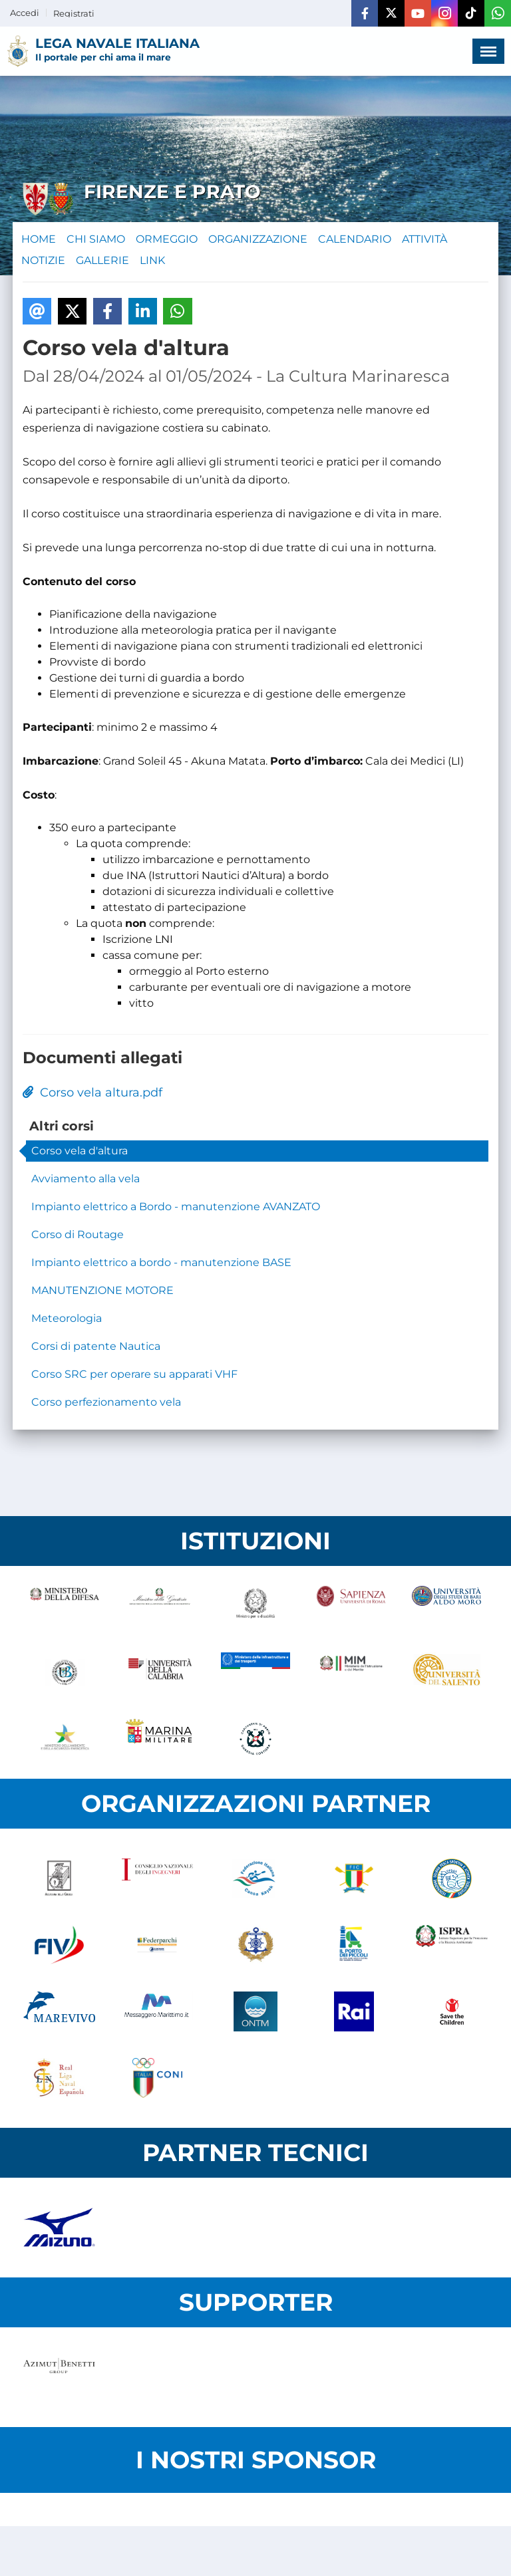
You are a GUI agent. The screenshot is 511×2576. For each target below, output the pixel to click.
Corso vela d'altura (79, 1150)
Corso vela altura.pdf (92, 1092)
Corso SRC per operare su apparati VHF (134, 1374)
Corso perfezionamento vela (106, 1402)
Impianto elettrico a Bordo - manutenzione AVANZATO (175, 1206)
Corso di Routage (77, 1234)
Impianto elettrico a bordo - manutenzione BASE (161, 1262)
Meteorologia (66, 1318)
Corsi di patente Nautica (95, 1346)
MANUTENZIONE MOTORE (102, 1290)
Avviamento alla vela (85, 1178)
